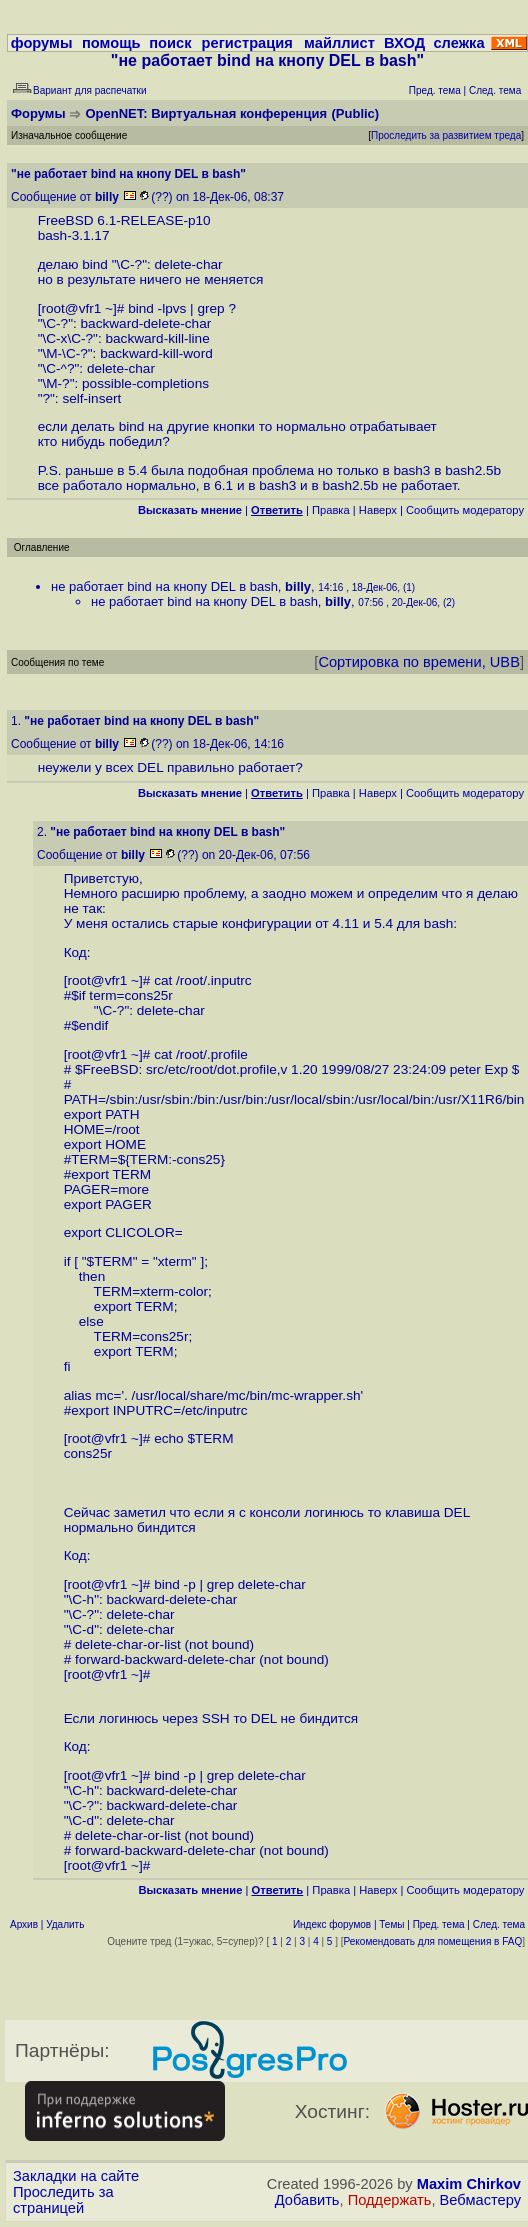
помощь (111, 43)
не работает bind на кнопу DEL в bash (164, 586)
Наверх (378, 510)
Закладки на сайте (76, 2176)
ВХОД (404, 43)
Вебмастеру (480, 2200)
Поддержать (390, 2200)
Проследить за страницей (63, 2200)
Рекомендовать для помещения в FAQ (433, 1941)
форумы (42, 43)
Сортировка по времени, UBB (419, 662)
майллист (339, 43)
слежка (458, 43)
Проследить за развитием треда (446, 135)
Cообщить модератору (465, 510)
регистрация (247, 43)
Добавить (307, 2200)
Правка (331, 510)
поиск (170, 43)
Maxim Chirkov (469, 2184)
